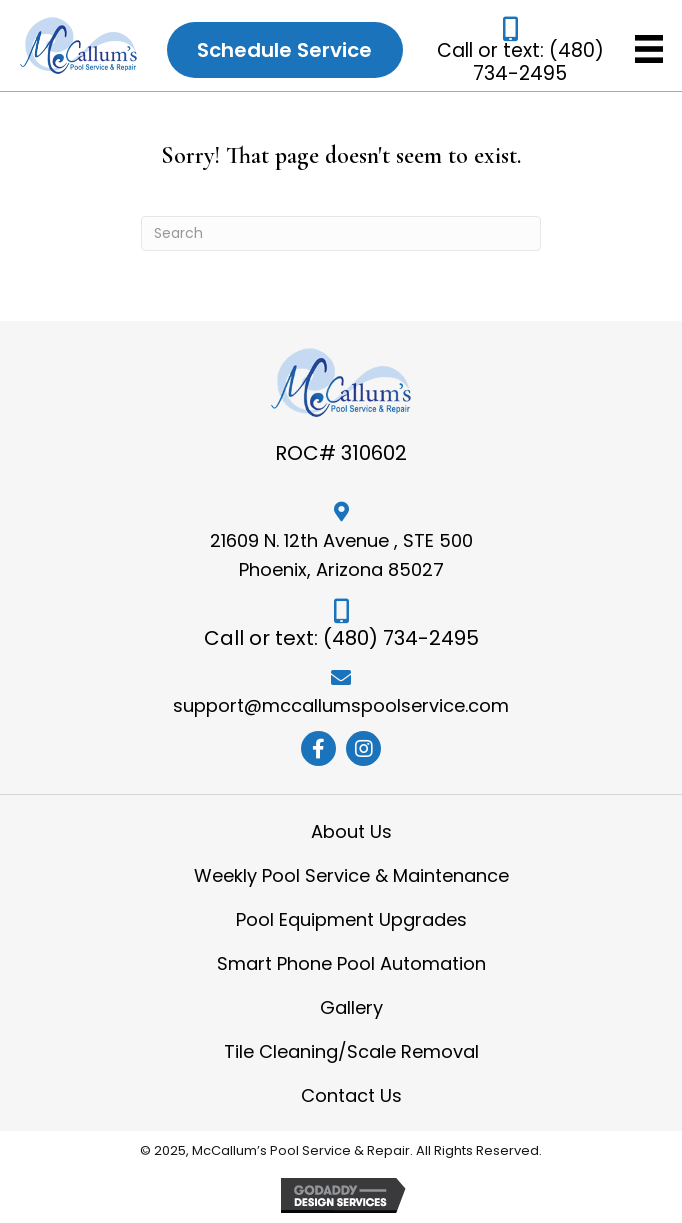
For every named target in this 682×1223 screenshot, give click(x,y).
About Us (351, 831)
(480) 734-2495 (538, 62)
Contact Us (351, 1095)
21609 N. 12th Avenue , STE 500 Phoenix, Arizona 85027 (341, 555)
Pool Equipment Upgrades (351, 919)
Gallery (351, 1007)
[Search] (341, 233)
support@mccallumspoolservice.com (341, 705)
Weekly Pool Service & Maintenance (351, 875)
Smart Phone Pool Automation (351, 963)
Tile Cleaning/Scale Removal (351, 1051)
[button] (318, 748)
